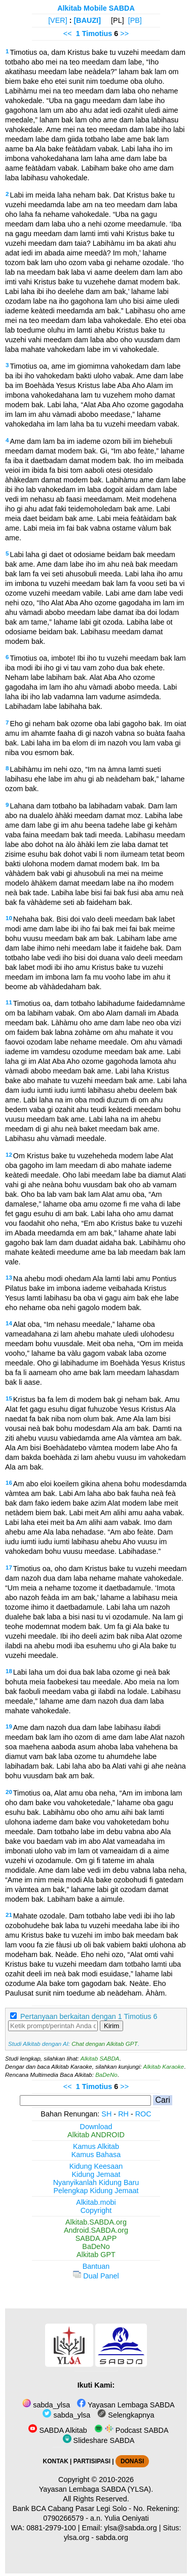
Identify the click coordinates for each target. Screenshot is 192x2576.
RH (123, 2114)
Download (96, 2127)
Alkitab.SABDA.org (96, 2222)
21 (9, 1915)
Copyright (96, 2210)
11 (9, 1002)
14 (9, 1323)
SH (106, 2114)
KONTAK (55, 2461)
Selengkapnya (125, 2415)
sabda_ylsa (46, 2405)
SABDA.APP (96, 2238)
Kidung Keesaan (96, 2166)
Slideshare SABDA (99, 2440)
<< (67, 33)
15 (9, 1398)
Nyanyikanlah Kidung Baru (96, 2182)
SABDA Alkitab (57, 2430)
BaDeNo (106, 2075)
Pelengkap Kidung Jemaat (95, 2191)
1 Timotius (94, 33)
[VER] (57, 20)
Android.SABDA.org (96, 2230)
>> (124, 33)
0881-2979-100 (51, 2528)
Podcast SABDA (131, 2430)
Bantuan (96, 2266)
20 (9, 1792)
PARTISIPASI (91, 2461)
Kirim (111, 2026)
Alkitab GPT (96, 2255)
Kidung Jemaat (96, 2174)
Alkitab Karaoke (163, 2067)
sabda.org (112, 2537)
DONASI (132, 2461)
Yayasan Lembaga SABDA (125, 2405)
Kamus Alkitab (96, 2146)
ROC (143, 2114)
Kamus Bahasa (96, 2154)
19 (9, 1726)
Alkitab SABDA (100, 2059)
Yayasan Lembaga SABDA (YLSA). (96, 2489)
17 (9, 1567)
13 (9, 1278)
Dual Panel (96, 2276)
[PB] (135, 20)
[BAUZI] (87, 20)
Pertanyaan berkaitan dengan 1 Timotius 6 (88, 2016)
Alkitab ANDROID (96, 2135)
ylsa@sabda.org (130, 2528)
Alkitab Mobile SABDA (96, 8)
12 (9, 1155)
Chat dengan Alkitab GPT (104, 2044)
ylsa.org (76, 2537)
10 (9, 918)
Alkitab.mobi (96, 2202)
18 (9, 1671)
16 (9, 1483)
